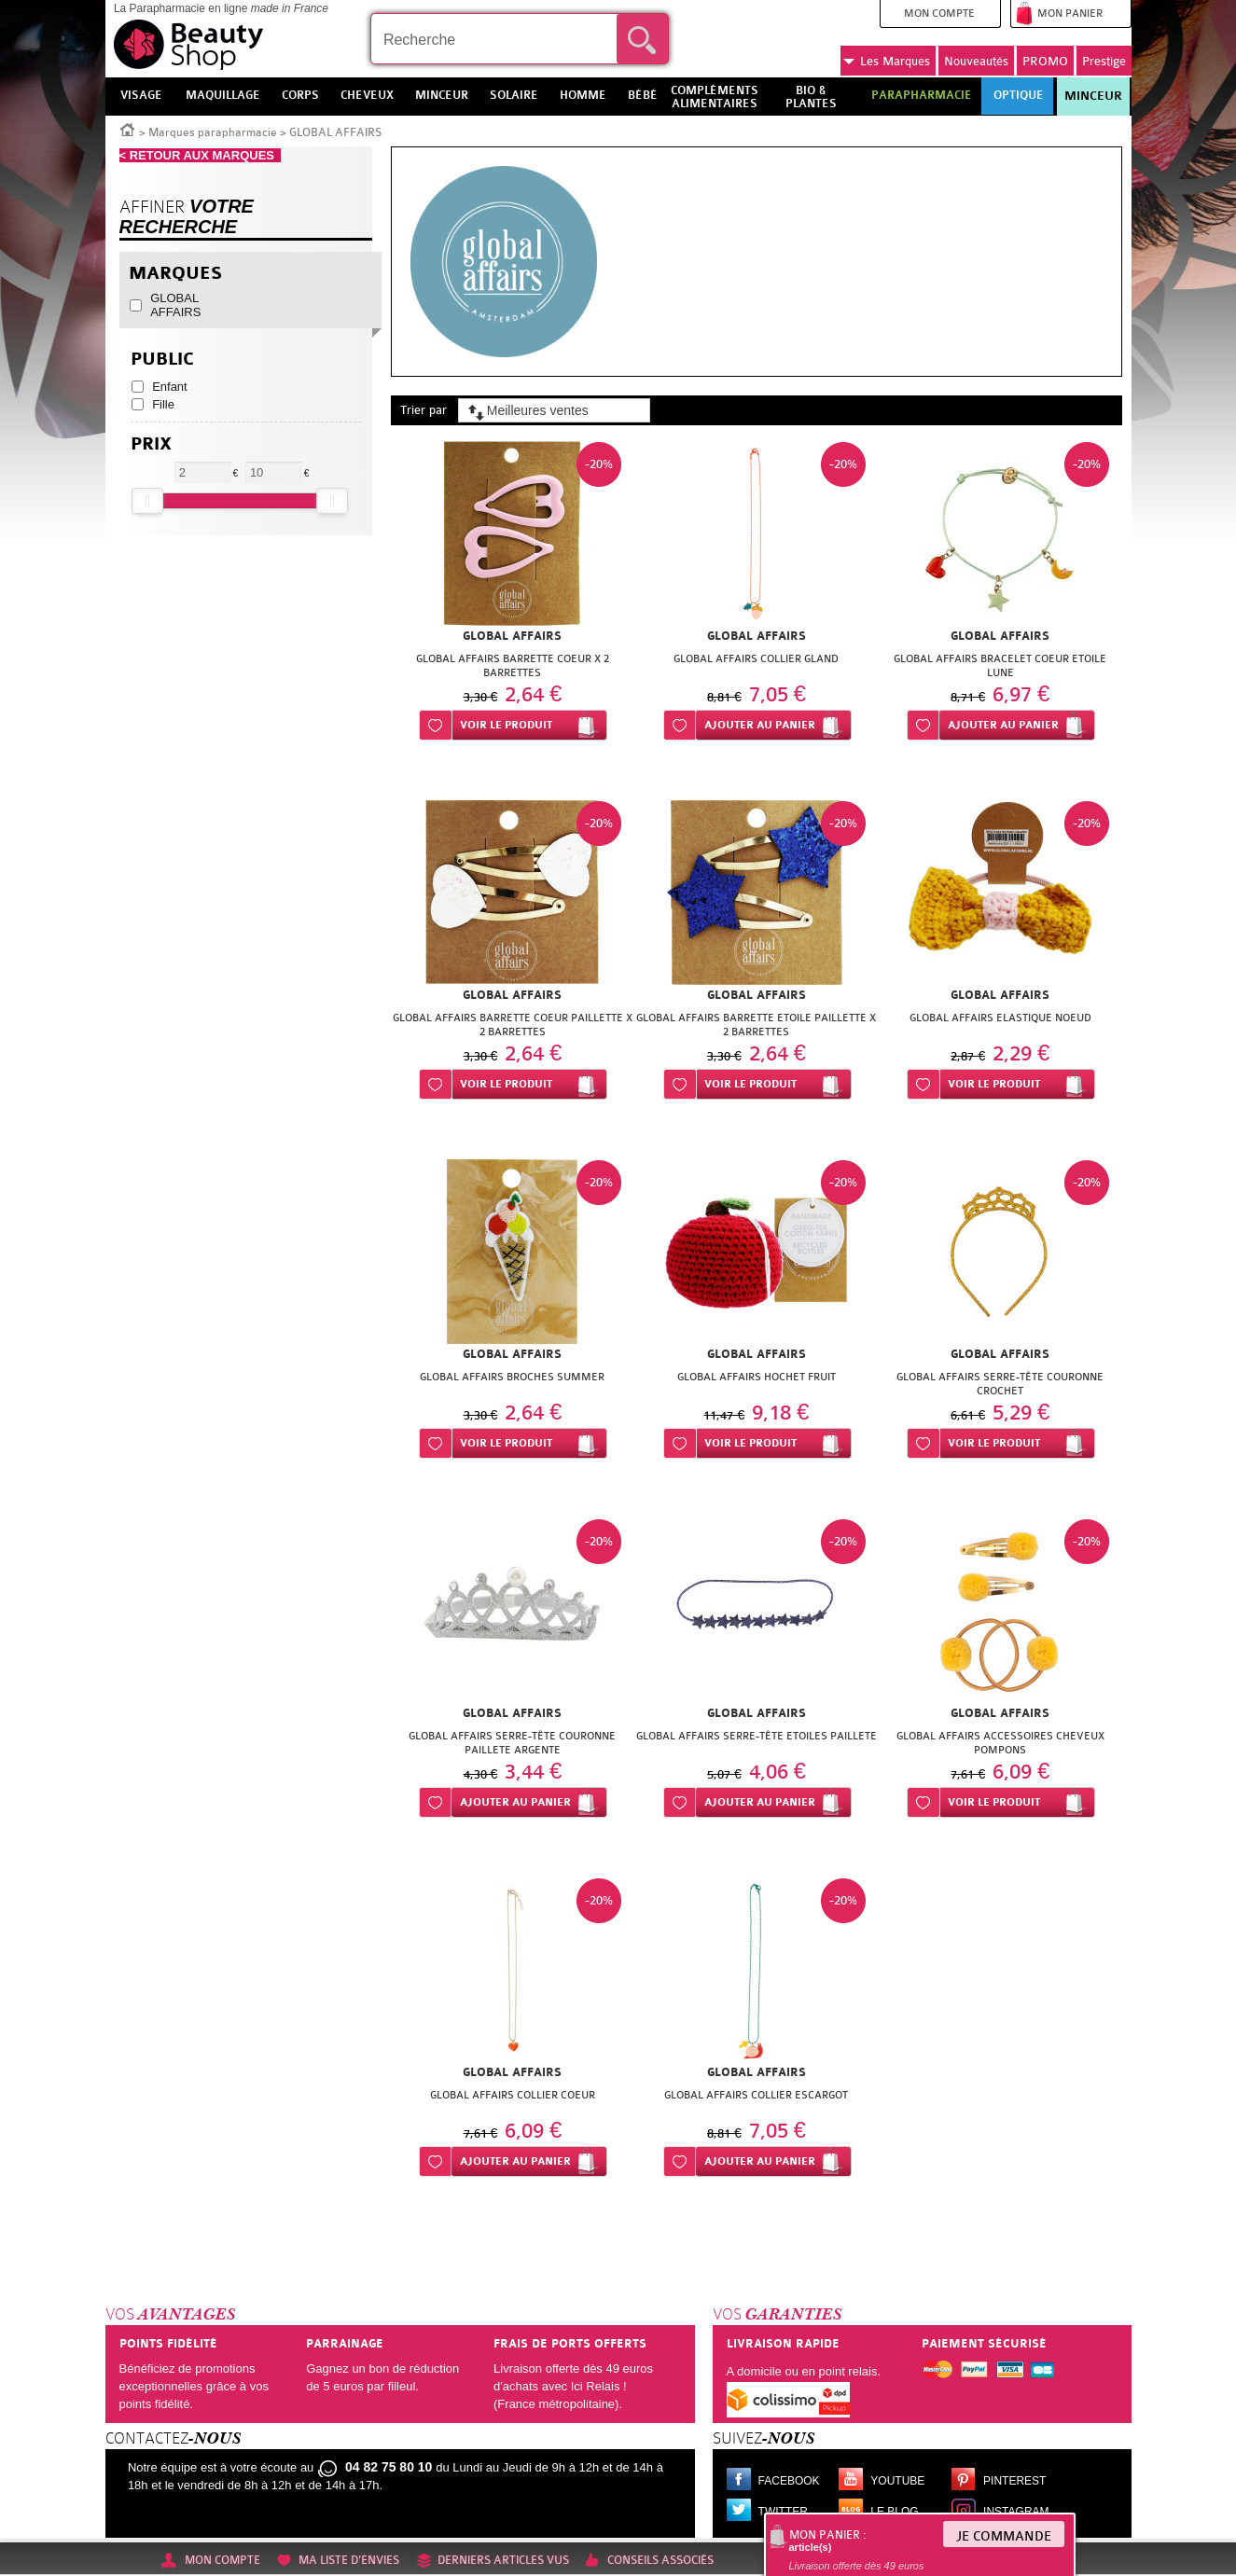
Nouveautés (976, 61)
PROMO (1045, 61)
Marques (886, 61)
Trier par (423, 410)
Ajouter (759, 725)
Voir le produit (506, 725)
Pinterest (1014, 2480)
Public (162, 359)
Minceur (1093, 96)
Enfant (169, 387)
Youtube (897, 2480)
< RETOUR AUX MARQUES (200, 155)
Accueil (127, 128)
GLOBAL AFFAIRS (175, 305)
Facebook (789, 2480)
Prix (151, 444)
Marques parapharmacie (212, 132)
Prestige (1104, 61)
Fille (163, 404)
